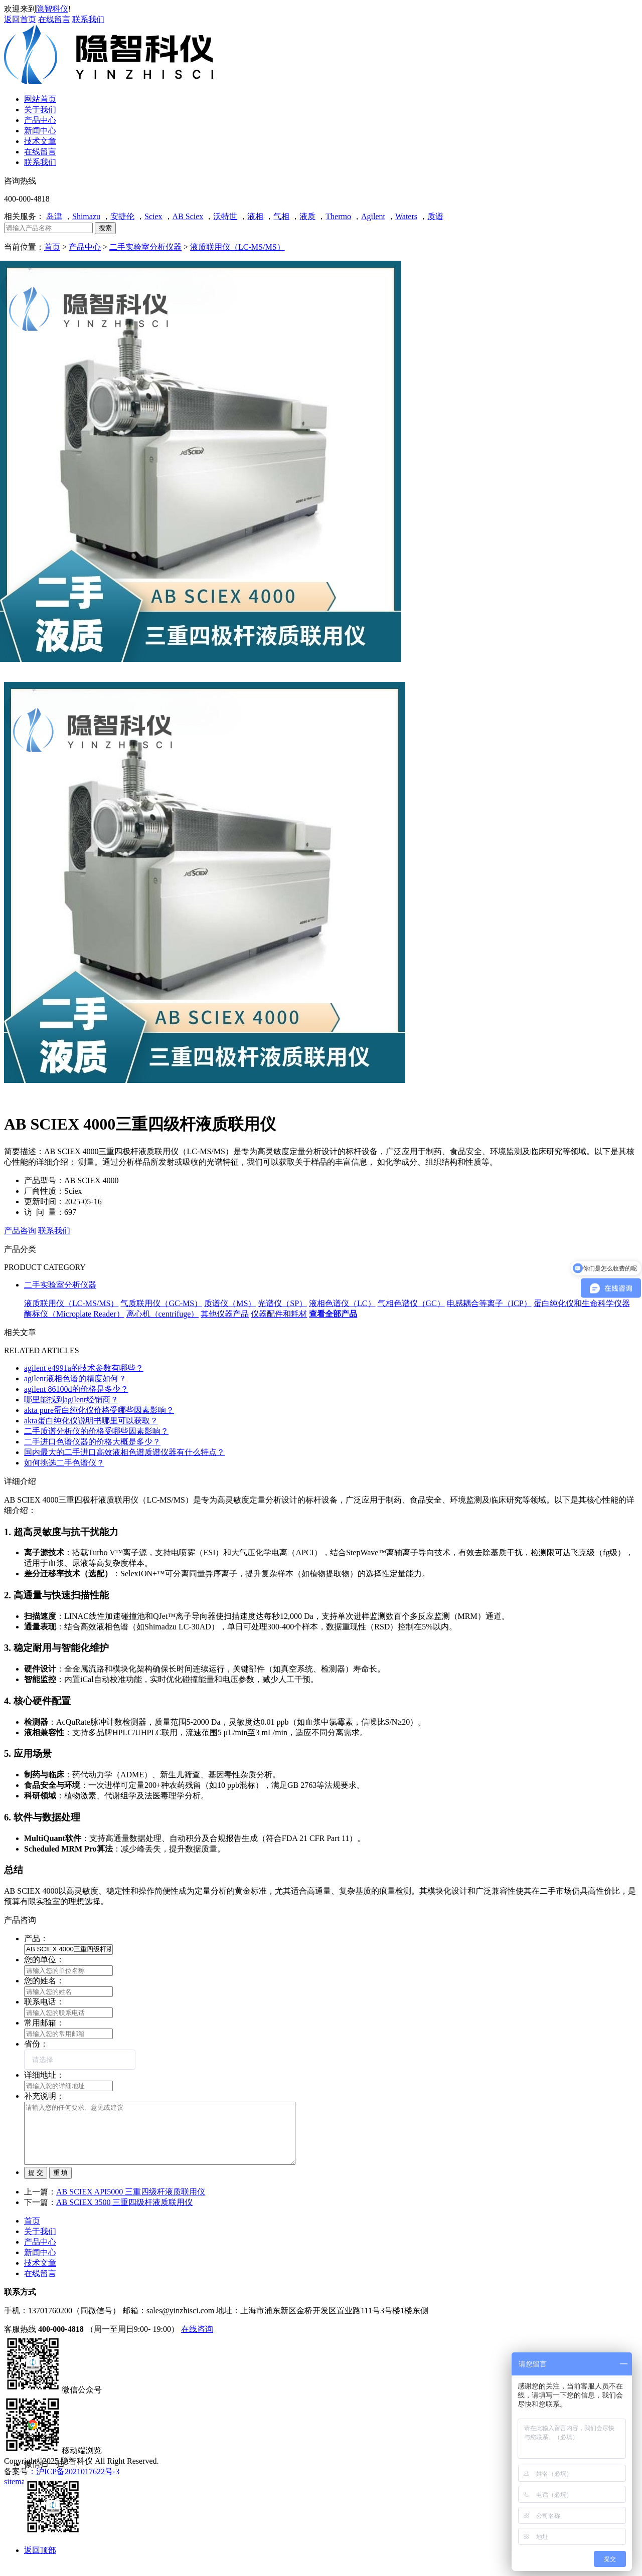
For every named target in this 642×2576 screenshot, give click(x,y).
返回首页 (20, 19)
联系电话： (44, 2001)
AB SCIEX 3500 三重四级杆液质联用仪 (124, 2214)
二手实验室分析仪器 (145, 247)
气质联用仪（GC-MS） (161, 1303)
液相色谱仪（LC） (342, 1303)
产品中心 (85, 247)
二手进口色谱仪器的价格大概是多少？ (92, 1441)
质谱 (435, 216)
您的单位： (44, 1959)
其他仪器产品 (225, 1314)
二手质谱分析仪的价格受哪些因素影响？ (96, 1431)
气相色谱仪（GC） (411, 1303)
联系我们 (88, 19)
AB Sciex (188, 216)
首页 (52, 247)
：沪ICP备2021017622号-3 (73, 2483)
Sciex (153, 216)
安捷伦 (122, 216)
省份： (36, 2044)
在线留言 (54, 19)
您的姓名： (44, 1980)
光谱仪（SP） (282, 1303)
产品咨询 (20, 1230)
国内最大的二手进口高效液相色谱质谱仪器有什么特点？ (124, 1452)
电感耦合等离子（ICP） (489, 1303)
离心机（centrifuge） (162, 1314)
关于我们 (40, 2243)
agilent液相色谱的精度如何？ (75, 1378)
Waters (406, 216)
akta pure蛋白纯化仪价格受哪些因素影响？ (99, 1410)
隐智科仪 (52, 9)
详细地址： (44, 2075)
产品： (36, 1938)
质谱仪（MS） (230, 1303)
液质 (307, 216)
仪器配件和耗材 (279, 1314)
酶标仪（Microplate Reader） (74, 1314)
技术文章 (40, 2275)
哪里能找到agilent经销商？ (71, 1399)
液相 (255, 216)
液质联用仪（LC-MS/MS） (237, 247)
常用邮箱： (44, 2022)
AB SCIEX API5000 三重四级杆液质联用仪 (130, 2203)
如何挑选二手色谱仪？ (64, 1462)
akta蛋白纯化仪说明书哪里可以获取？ (91, 1420)
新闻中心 (40, 2264)
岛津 (54, 216)
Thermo (338, 216)
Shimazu (86, 216)
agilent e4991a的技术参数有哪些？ (83, 1368)
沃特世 (225, 216)
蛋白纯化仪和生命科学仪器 (582, 1303)
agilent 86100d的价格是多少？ (76, 1389)
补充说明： (44, 2096)
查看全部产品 (333, 1314)
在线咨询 (197, 2341)
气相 (281, 216)
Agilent (373, 216)
